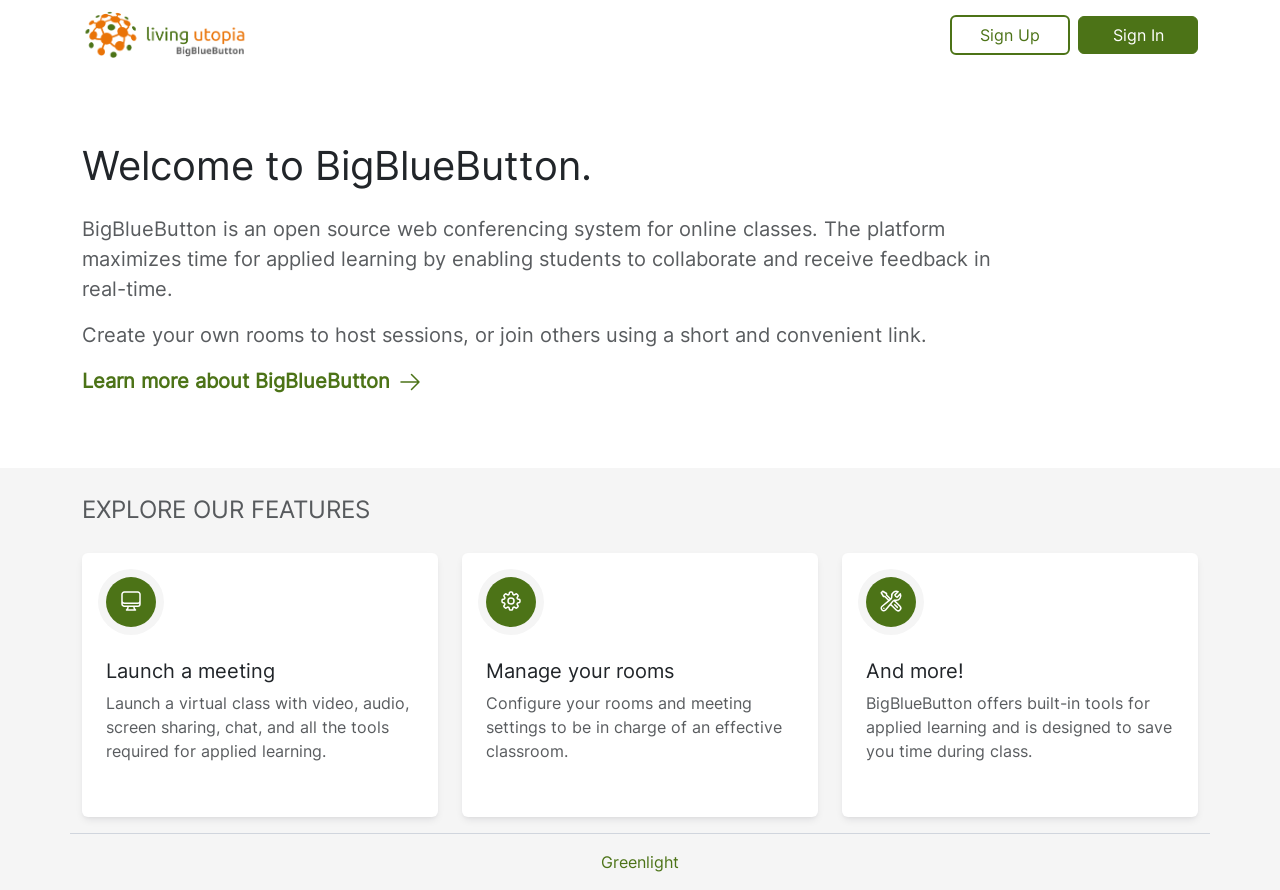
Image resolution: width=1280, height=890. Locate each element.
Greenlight (640, 862)
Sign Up (1010, 35)
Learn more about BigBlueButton (252, 381)
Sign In (1138, 35)
